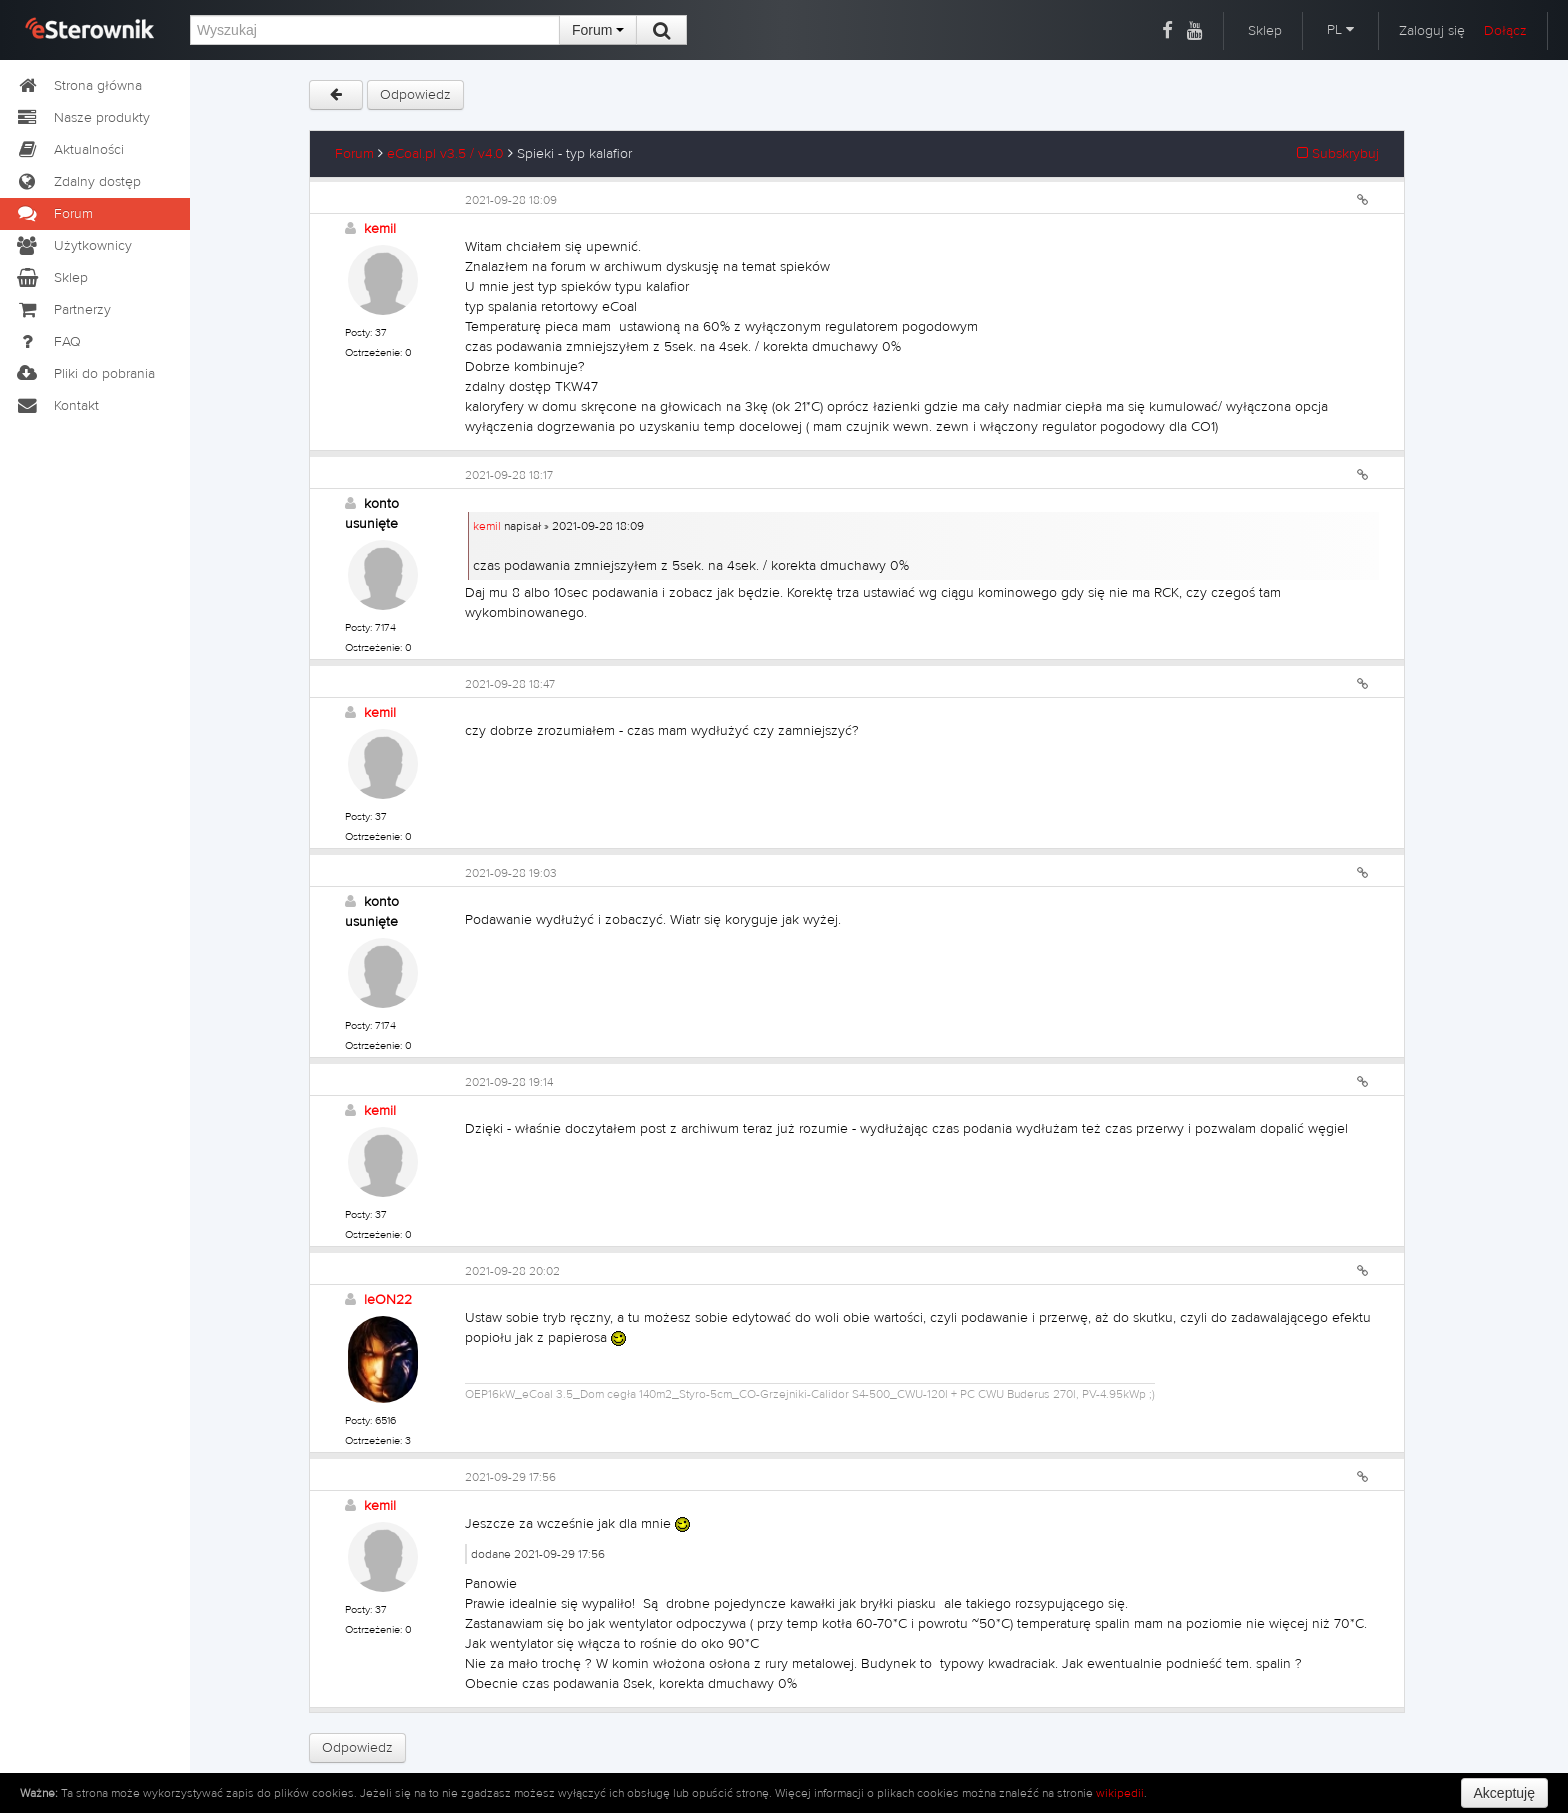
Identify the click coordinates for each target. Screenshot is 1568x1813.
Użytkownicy (73, 246)
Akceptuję (1504, 1793)
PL (1340, 30)
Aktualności (69, 150)
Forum (598, 30)
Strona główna (78, 86)
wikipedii (1120, 1793)
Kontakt (57, 406)
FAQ (48, 342)
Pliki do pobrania (85, 374)
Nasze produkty (82, 118)
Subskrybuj (1338, 154)
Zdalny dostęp (78, 182)
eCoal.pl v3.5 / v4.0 (445, 154)
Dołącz (1505, 31)
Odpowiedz (415, 95)
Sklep (1265, 31)
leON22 (388, 1300)
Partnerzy (63, 310)
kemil (380, 229)
